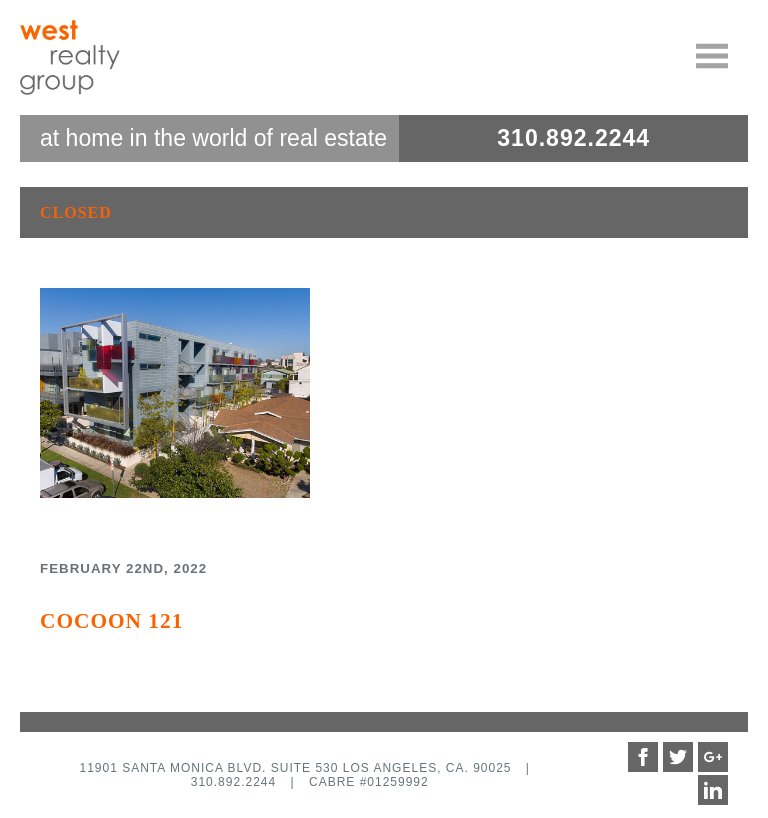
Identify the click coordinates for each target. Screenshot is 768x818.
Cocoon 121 (111, 621)
